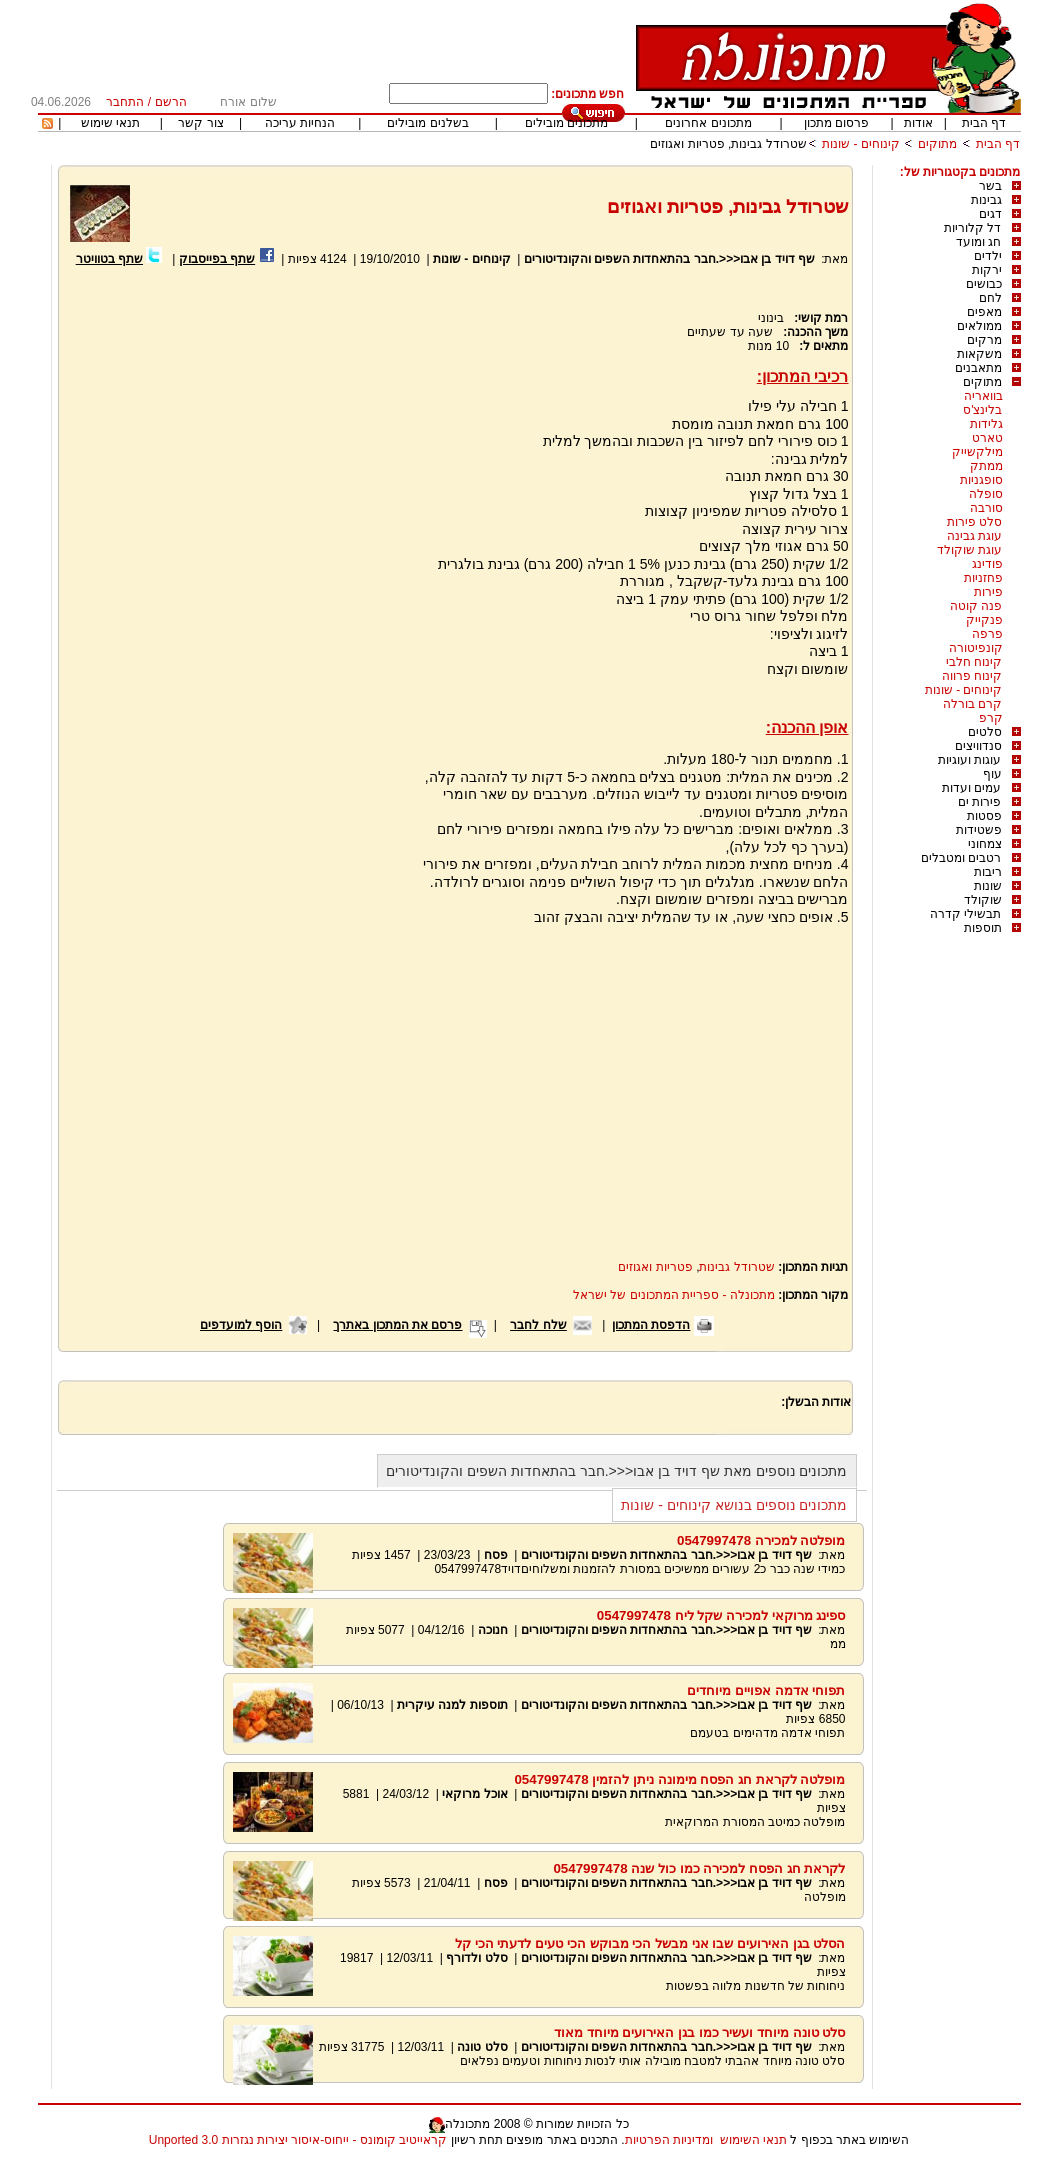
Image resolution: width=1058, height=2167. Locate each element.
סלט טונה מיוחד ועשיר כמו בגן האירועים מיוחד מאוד (700, 2032)
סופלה (986, 494)
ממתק (986, 466)
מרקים (984, 340)
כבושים (984, 284)
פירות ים (979, 802)
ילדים (988, 256)
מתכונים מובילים (566, 123)
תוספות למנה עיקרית (452, 1705)
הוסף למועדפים (241, 1325)
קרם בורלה (972, 704)
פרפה (987, 634)
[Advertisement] (237, 507)
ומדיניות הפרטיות (669, 2140)
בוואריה (983, 396)
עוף (992, 774)
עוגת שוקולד (969, 550)
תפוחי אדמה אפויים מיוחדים (766, 1690)
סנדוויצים (978, 746)
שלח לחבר (538, 1325)
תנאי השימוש (753, 2140)
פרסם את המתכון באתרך (397, 1325)
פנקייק (984, 620)
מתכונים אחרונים (708, 123)
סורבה (986, 508)
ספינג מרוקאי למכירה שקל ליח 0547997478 (721, 1615)
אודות (918, 123)
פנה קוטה (976, 606)
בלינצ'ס (982, 410)
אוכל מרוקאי (473, 1794)
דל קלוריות (972, 228)
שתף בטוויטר (109, 259)
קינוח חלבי (974, 662)
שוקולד (983, 900)
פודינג (987, 564)
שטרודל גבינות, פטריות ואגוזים (728, 144)
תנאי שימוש (110, 123)
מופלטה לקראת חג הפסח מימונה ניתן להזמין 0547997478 (679, 1779)
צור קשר (200, 123)
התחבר (125, 102)
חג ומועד (978, 242)
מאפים (984, 312)
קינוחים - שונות (861, 144)
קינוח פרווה (972, 676)
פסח (496, 1555)
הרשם (171, 102)
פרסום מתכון (836, 123)
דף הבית (984, 123)
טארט (987, 438)
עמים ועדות (971, 788)
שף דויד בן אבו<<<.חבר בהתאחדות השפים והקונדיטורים (669, 259)
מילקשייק (977, 452)
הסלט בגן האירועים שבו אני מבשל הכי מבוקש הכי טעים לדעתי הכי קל (650, 1943)
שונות (988, 886)
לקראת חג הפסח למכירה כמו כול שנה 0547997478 (699, 1868)
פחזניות (983, 578)
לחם (990, 298)
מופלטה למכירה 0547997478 (761, 1540)
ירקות (987, 270)
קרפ (991, 718)
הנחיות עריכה (300, 123)
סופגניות (981, 480)
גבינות (986, 200)
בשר (990, 186)
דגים (990, 214)
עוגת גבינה (974, 536)
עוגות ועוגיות (969, 760)
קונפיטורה (976, 648)
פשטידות (979, 830)
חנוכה (493, 1630)
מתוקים (937, 144)
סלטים (985, 732)
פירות (988, 592)
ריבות (988, 872)
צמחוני (985, 844)
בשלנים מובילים (427, 123)
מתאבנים (978, 368)
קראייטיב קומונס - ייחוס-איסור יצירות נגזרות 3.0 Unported (298, 2140)
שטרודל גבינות (736, 1267)
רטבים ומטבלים (961, 858)
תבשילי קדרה (965, 914)
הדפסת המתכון (651, 1325)
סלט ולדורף (476, 1958)
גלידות (986, 424)
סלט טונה (482, 2047)
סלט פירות (974, 522)
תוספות (983, 928)
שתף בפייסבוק (217, 259)
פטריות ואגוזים (655, 1267)
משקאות (979, 354)
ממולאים (979, 326)
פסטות (984, 816)
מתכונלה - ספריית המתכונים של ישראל (674, 1295)
